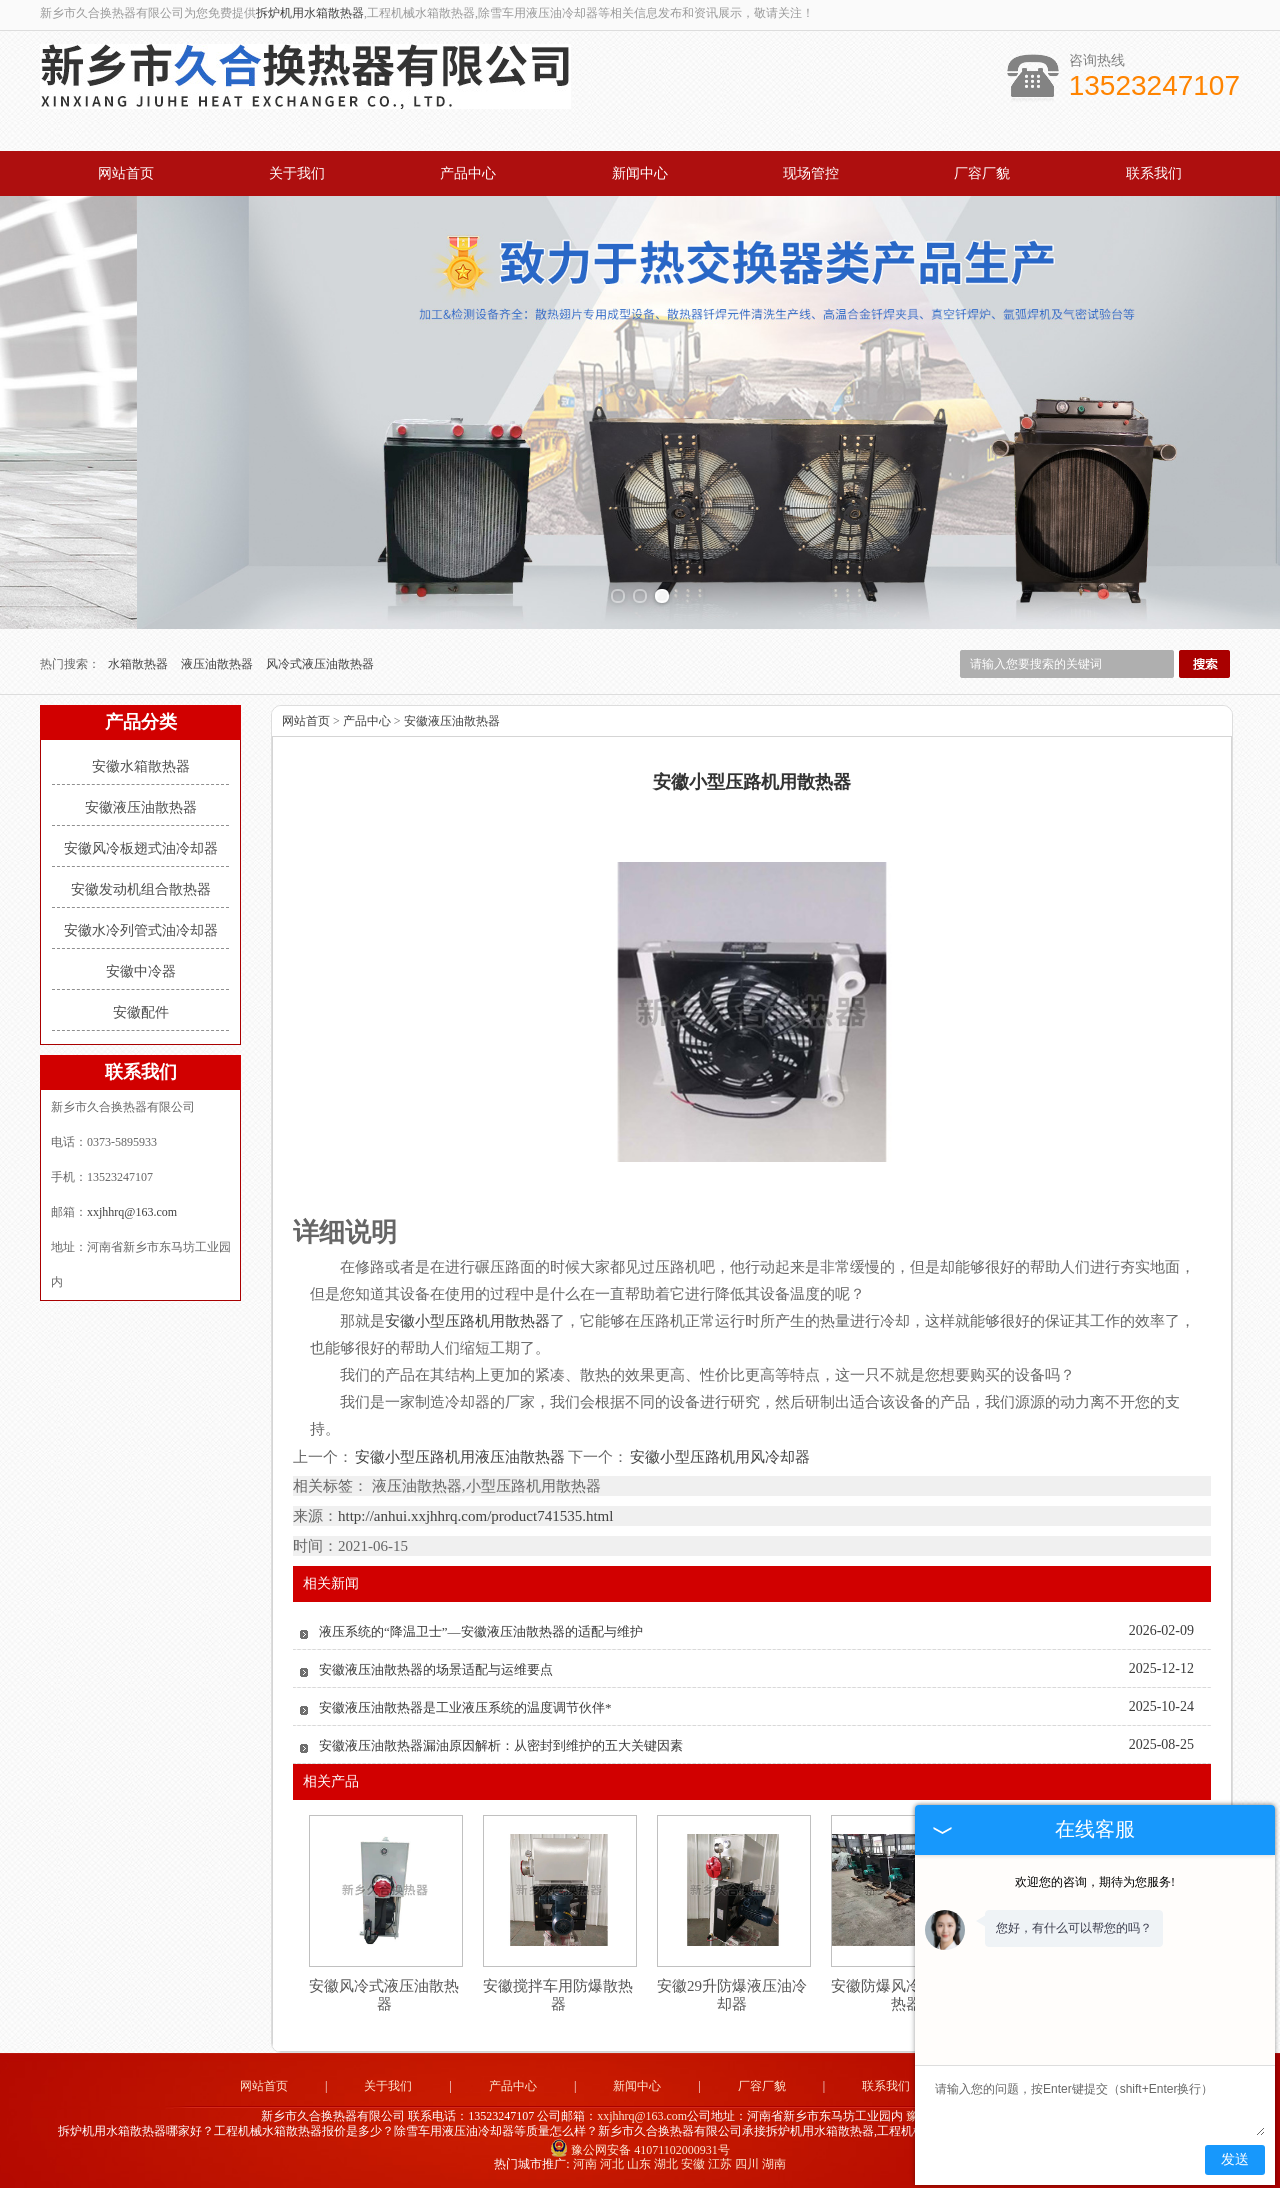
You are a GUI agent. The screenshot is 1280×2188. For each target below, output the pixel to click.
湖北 (666, 2164)
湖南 (774, 2164)
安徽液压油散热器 (141, 807)
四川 (747, 2164)
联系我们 (1154, 173)
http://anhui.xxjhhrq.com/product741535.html (475, 1516)
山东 (639, 2164)
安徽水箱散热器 (141, 766)
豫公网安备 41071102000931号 (640, 2150)
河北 (612, 2164)
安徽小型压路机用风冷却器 (719, 1457)
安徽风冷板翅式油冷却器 (141, 848)
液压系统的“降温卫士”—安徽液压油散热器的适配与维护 (481, 1631)
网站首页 (126, 173)
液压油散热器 (218, 664)
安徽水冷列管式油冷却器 (141, 930)
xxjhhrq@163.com (132, 1212)
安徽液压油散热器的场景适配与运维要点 (436, 1669)
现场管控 (811, 173)
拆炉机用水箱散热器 (310, 13)
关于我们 (297, 173)
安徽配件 (141, 1012)
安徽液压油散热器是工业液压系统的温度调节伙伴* (465, 1707)
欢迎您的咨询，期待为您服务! (1095, 1882)
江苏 (720, 2164)
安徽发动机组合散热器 (141, 889)
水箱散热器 (139, 664)
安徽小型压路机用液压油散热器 (460, 1457)
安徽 (693, 2164)
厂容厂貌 (982, 173)
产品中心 (468, 173)
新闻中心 (640, 173)
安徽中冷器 (141, 971)
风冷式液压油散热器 (320, 664)
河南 (585, 2164)
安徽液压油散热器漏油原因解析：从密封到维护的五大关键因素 (501, 1745)
